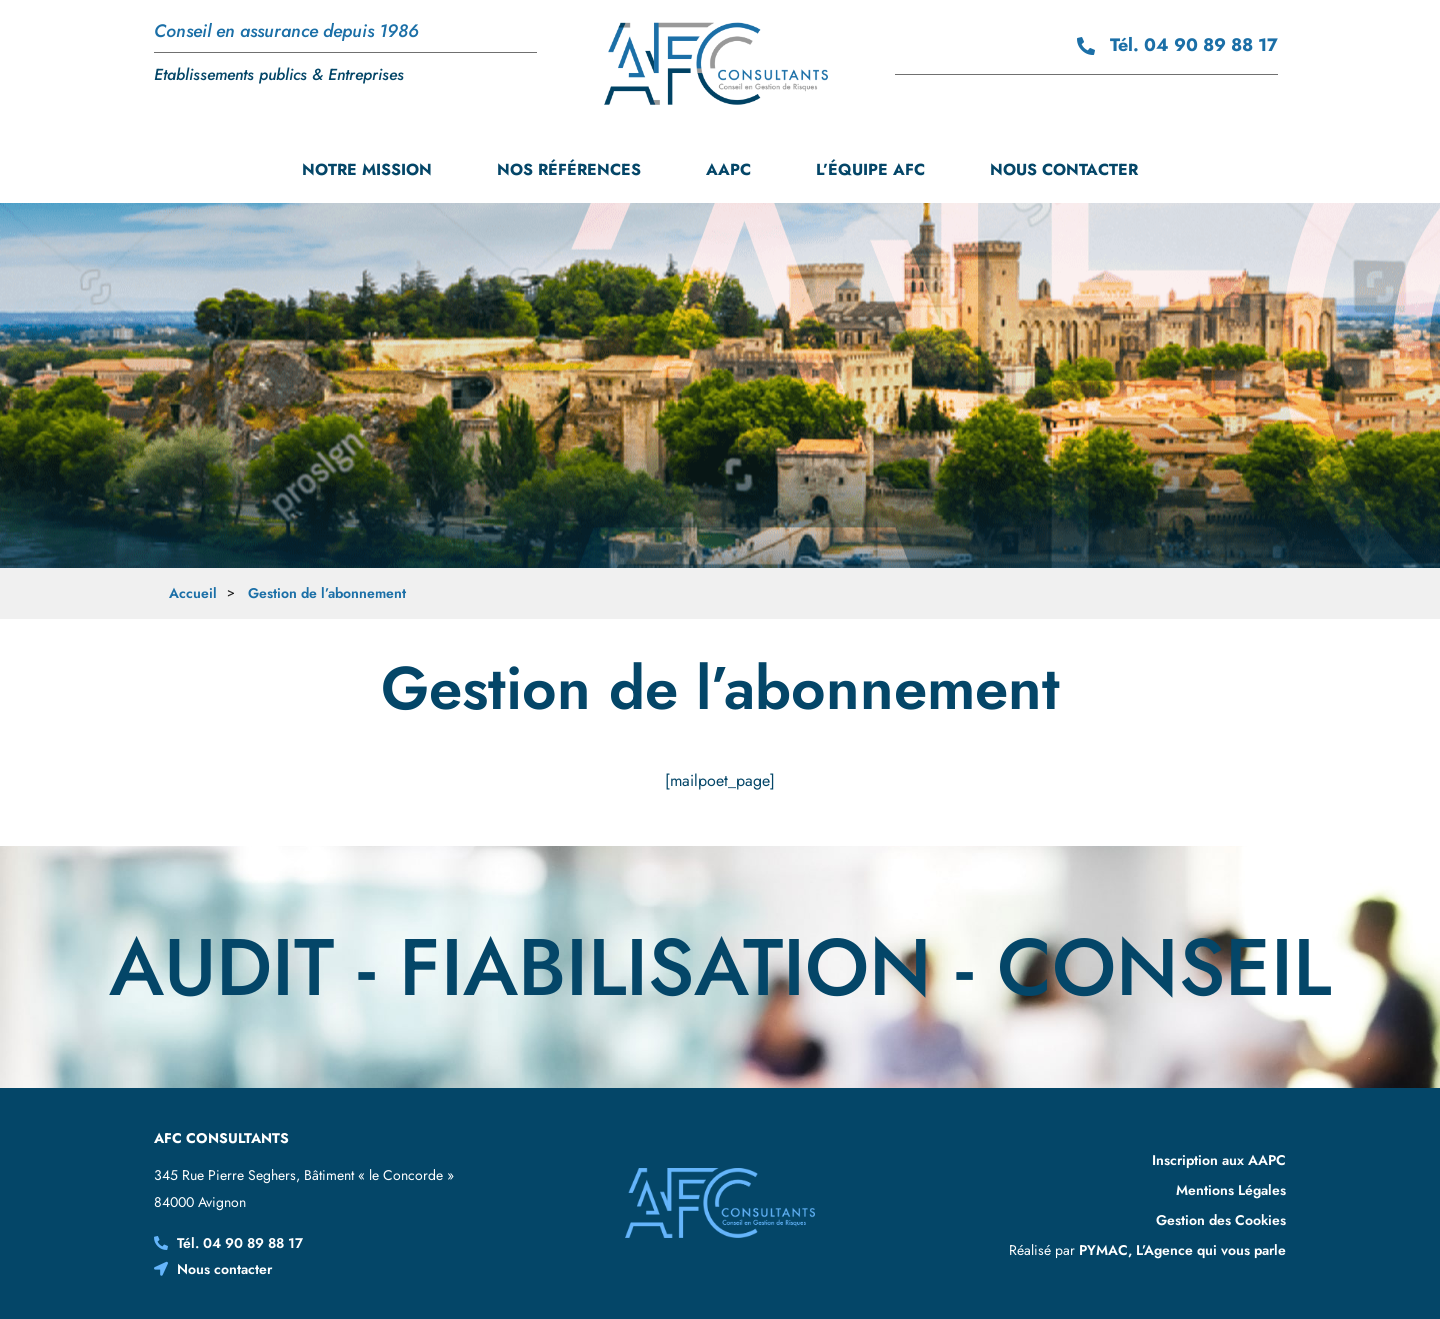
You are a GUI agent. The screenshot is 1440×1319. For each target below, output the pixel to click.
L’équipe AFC (870, 169)
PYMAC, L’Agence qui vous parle (1182, 1250)
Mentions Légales (1231, 1190)
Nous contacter (1064, 169)
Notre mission (367, 169)
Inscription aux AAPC (1219, 1160)
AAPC (728, 169)
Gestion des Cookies (1221, 1220)
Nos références (569, 169)
